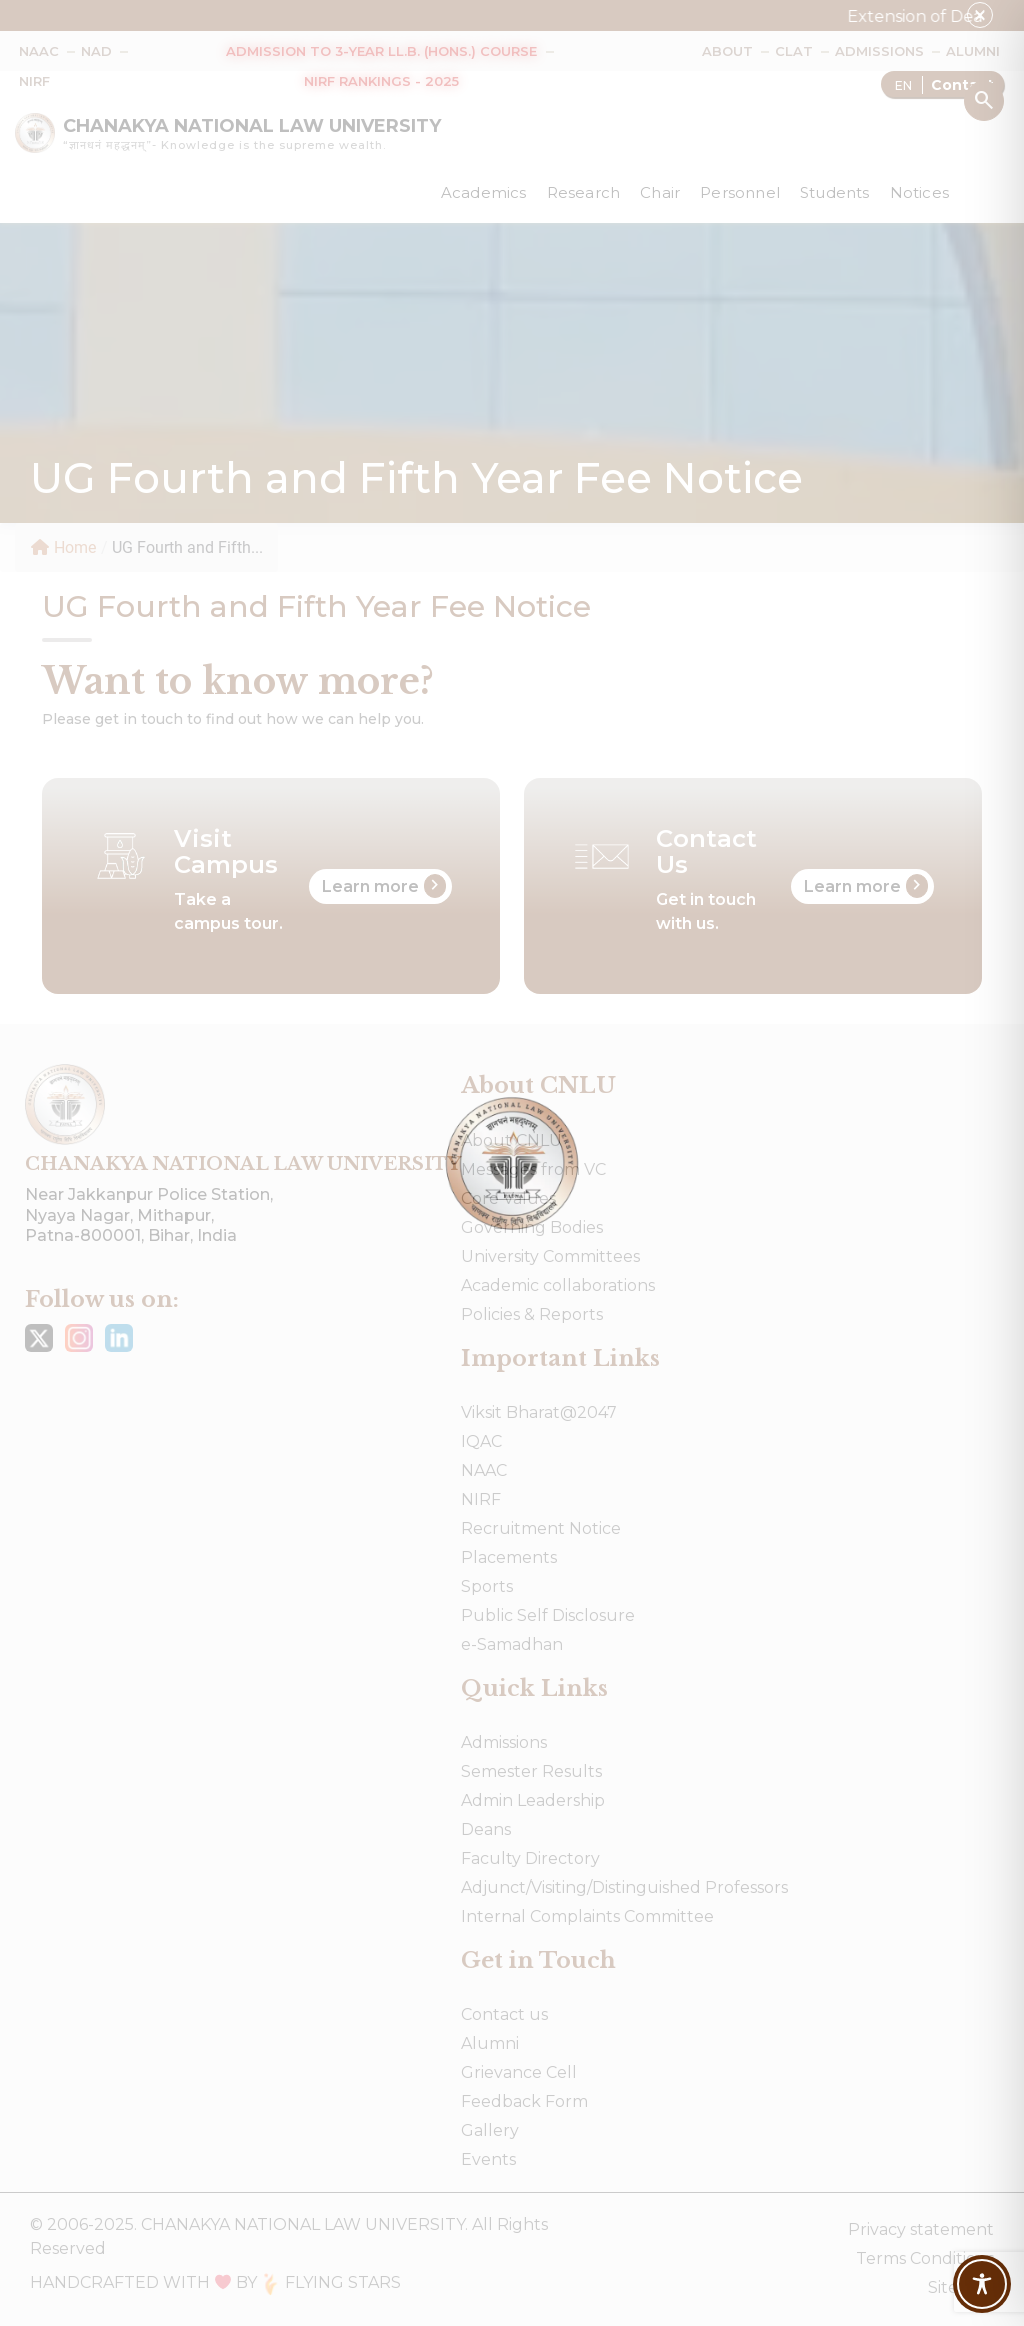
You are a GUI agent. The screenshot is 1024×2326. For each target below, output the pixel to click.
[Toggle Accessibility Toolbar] (982, 2284)
